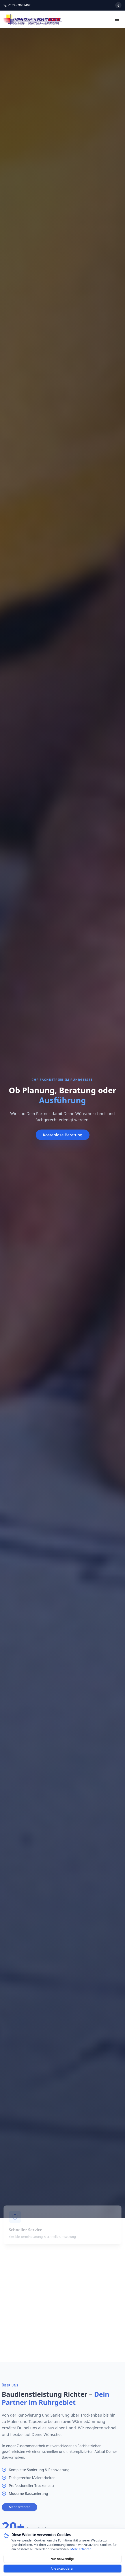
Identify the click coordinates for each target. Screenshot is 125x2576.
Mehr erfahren (80, 2549)
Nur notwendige (62, 2559)
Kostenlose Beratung (62, 1136)
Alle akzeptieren (62, 2568)
